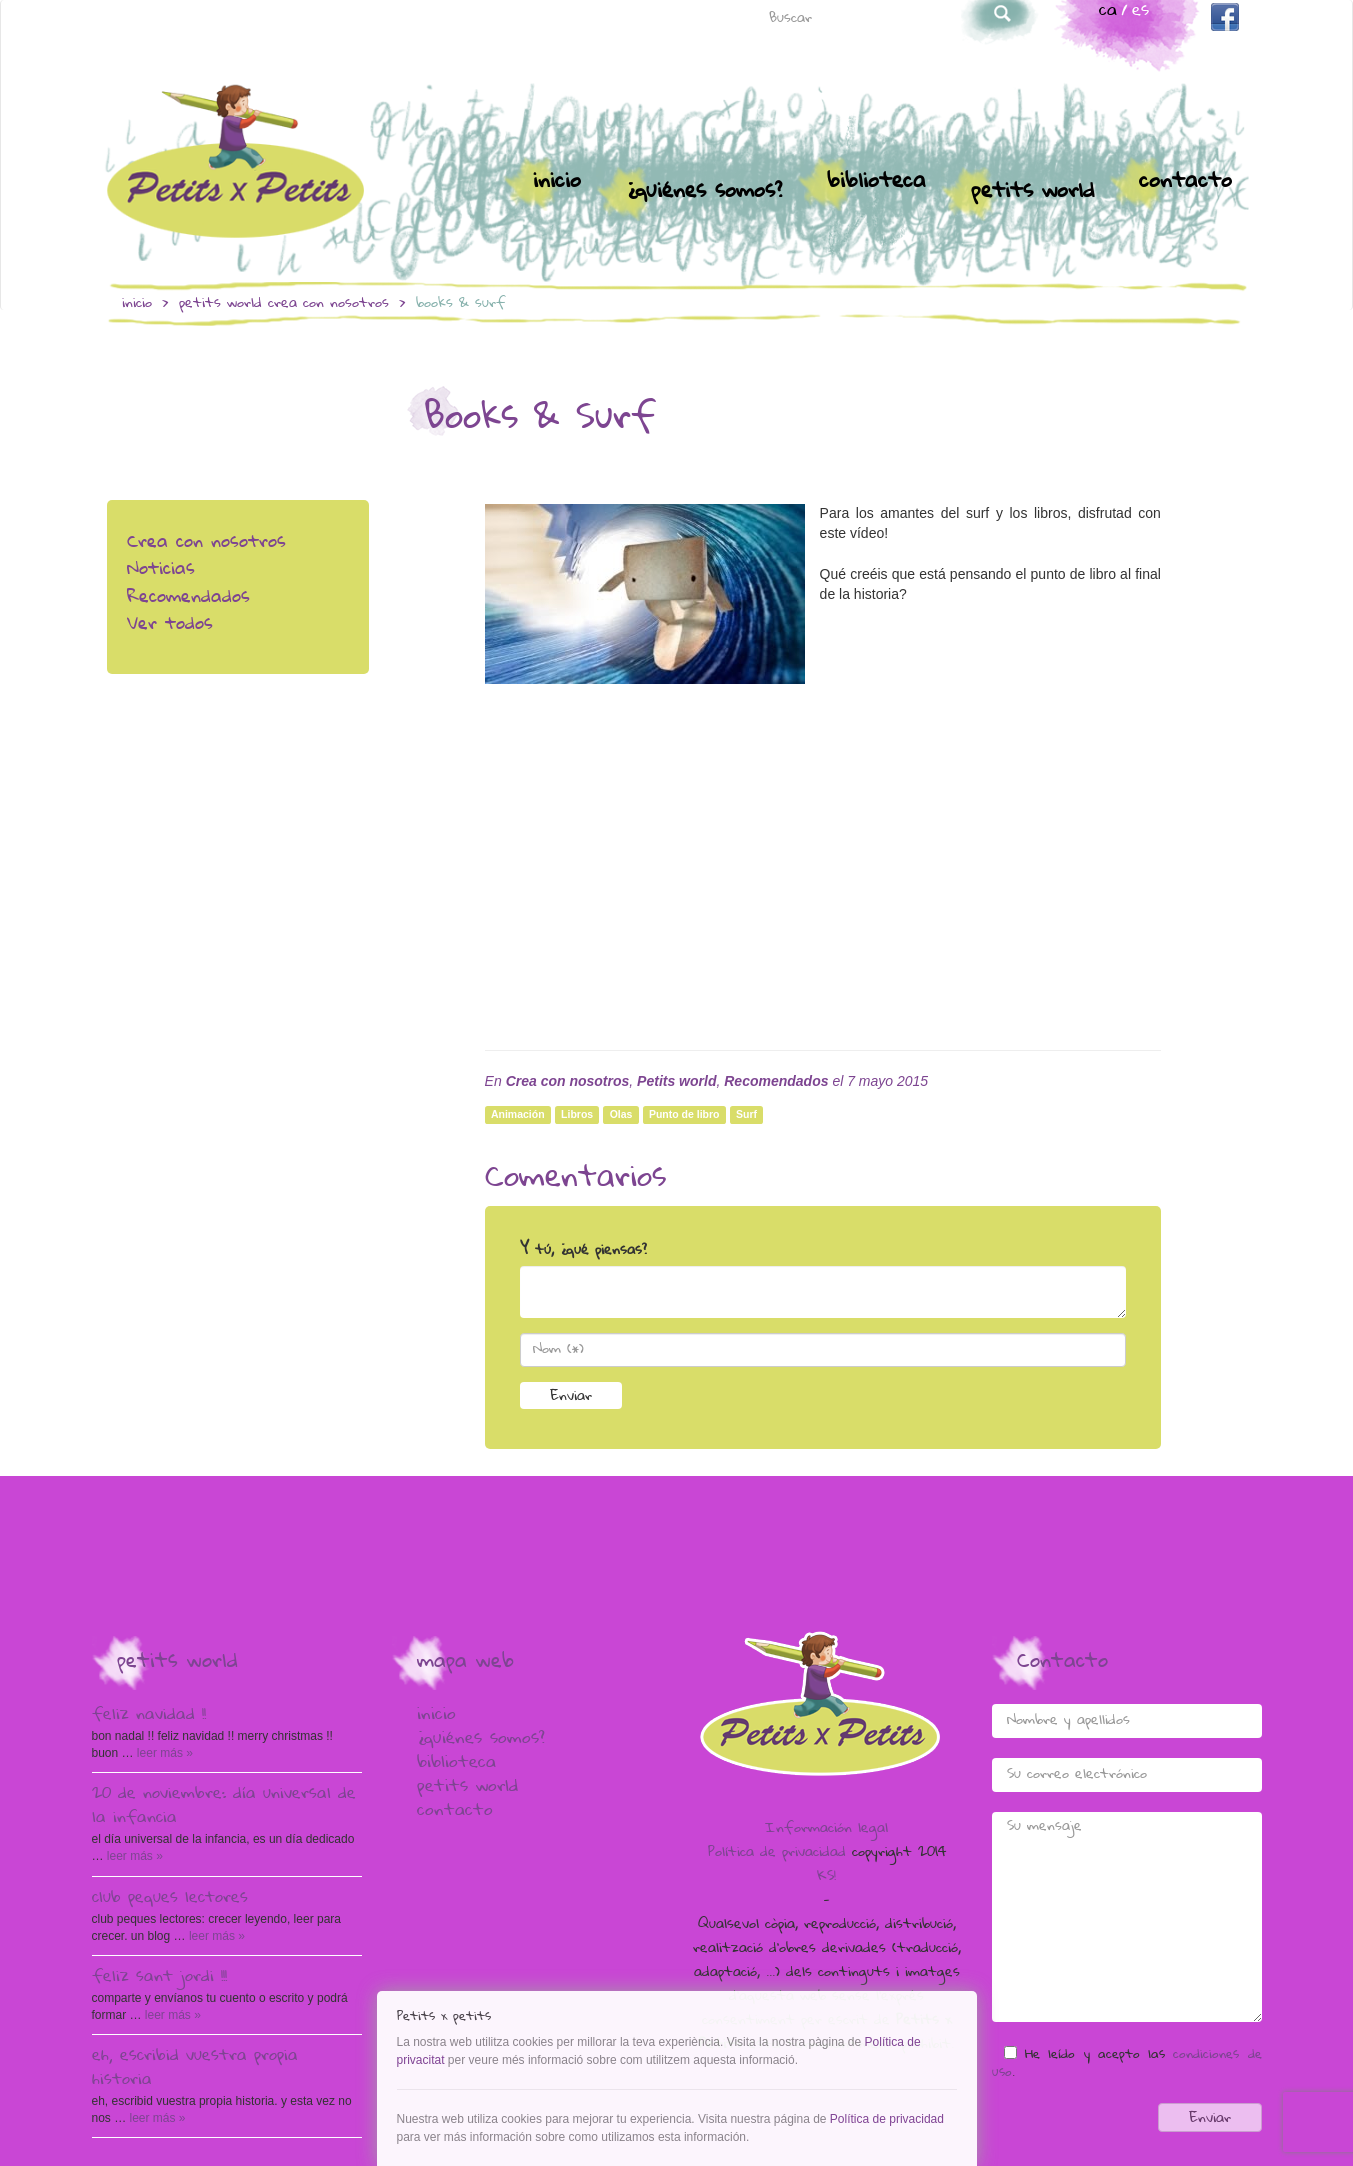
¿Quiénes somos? (704, 192)
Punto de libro (684, 1114)
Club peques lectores (170, 1899)
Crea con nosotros (328, 304)
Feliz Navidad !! (149, 1716)
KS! (826, 1877)
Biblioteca (876, 182)
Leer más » (163, 1753)
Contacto (1185, 182)
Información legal (826, 1829)
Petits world (1032, 192)
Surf (746, 1114)
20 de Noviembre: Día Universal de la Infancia (224, 1807)
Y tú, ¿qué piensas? (583, 1251)
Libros (577, 1114)
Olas (621, 1114)
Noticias (161, 570)
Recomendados (188, 598)
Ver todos (170, 625)
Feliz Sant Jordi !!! (159, 1978)
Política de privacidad (777, 1853)
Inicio (557, 182)
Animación (518, 1114)
